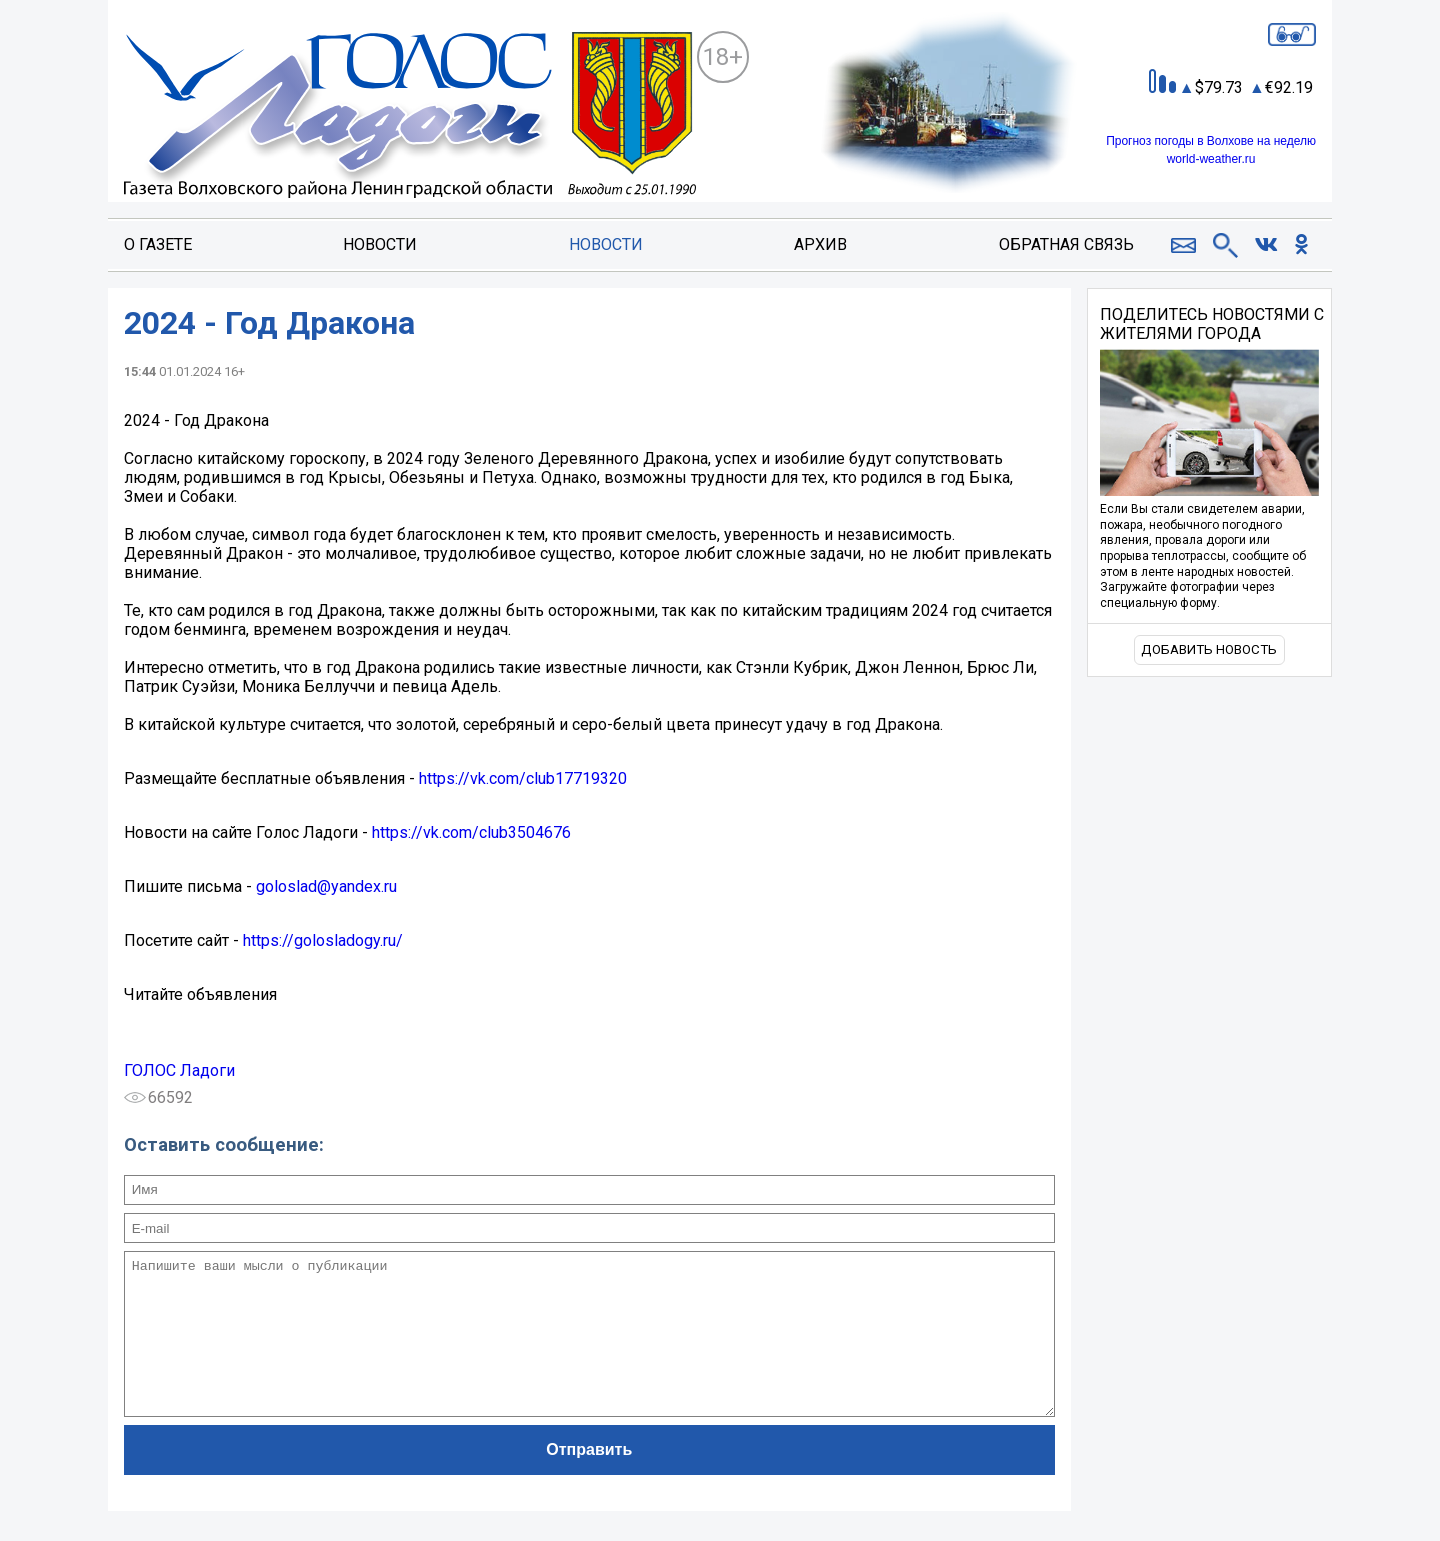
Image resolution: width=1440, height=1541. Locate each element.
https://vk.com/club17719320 (523, 778)
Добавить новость (1209, 649)
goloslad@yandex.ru (326, 886)
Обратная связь (1066, 244)
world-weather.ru (1211, 159)
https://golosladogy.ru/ (323, 940)
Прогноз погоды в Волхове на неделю (1211, 141)
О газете (158, 244)
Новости (380, 244)
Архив (820, 244)
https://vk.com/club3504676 (471, 832)
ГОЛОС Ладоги (179, 1070)
